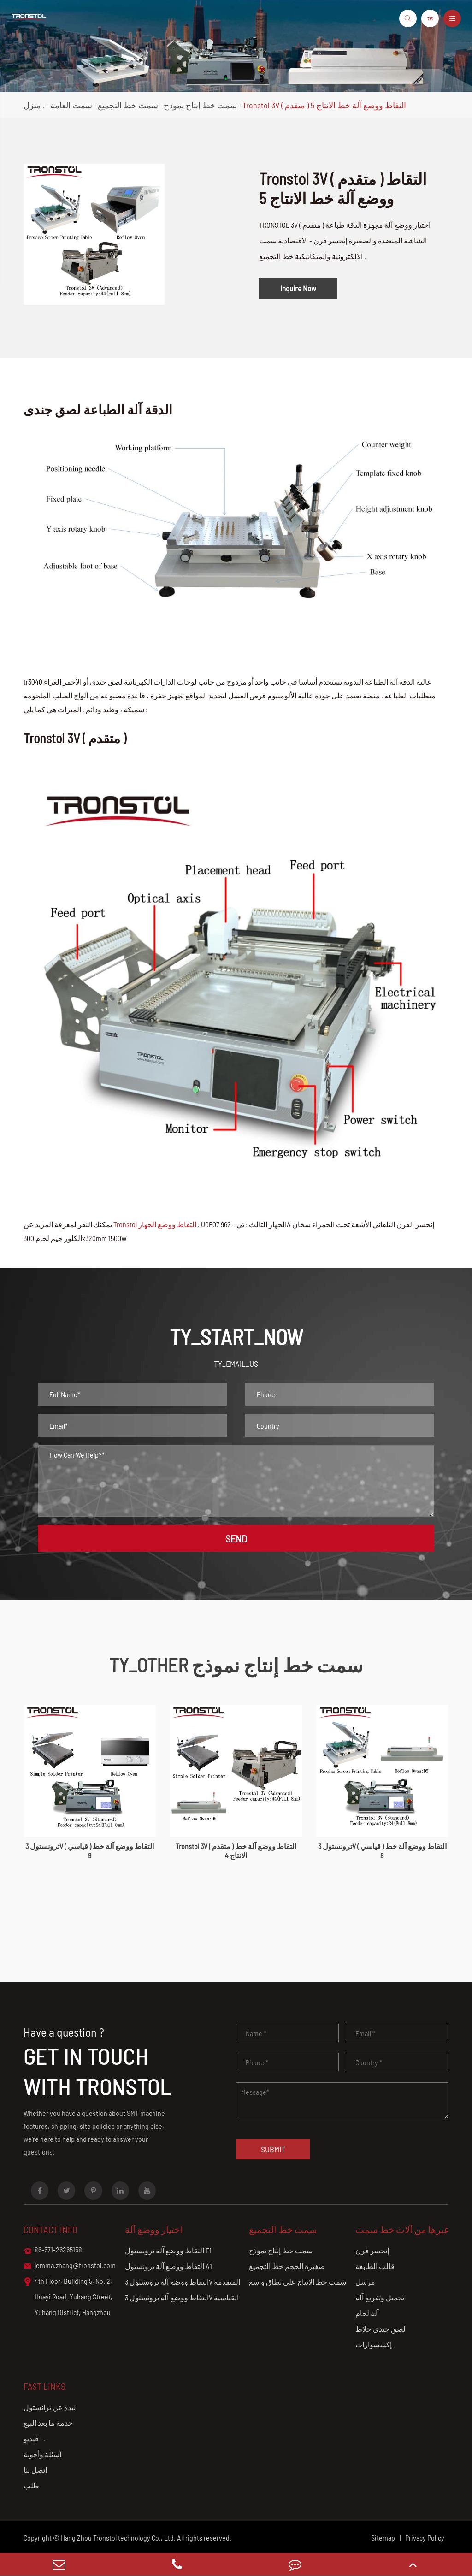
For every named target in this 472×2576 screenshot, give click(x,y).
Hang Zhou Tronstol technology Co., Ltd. (118, 2537)
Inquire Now (298, 288)
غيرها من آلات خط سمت (401, 2229)
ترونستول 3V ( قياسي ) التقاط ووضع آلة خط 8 (382, 1851)
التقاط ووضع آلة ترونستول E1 (168, 2250)
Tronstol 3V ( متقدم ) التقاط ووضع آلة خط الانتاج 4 (236, 1851)
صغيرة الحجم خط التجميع (287, 2266)
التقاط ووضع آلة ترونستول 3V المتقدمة (182, 2281)
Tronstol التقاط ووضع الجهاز (154, 1224)
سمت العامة (71, 105)
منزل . (34, 105)
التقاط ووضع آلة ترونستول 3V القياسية (182, 2297)
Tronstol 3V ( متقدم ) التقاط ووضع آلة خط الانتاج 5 (324, 105)
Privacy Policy (424, 2537)
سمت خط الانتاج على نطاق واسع (297, 2281)
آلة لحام (367, 2313)
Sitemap (383, 2537)
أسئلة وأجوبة (42, 2454)
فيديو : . (34, 2438)
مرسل (365, 2281)
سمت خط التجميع (128, 105)
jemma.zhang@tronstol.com (70, 2265)
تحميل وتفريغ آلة (379, 2297)
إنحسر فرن (372, 2250)
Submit (273, 2149)
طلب (31, 2485)
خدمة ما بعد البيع (48, 2422)
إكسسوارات (373, 2344)
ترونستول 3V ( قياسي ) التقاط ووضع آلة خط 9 (89, 1851)
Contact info (50, 2229)
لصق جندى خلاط (380, 2328)
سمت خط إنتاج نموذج (200, 105)
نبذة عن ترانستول (50, 2407)
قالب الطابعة (375, 2266)
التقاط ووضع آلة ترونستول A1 (168, 2266)
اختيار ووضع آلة (154, 2229)
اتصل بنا (35, 2469)
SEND (236, 1538)
